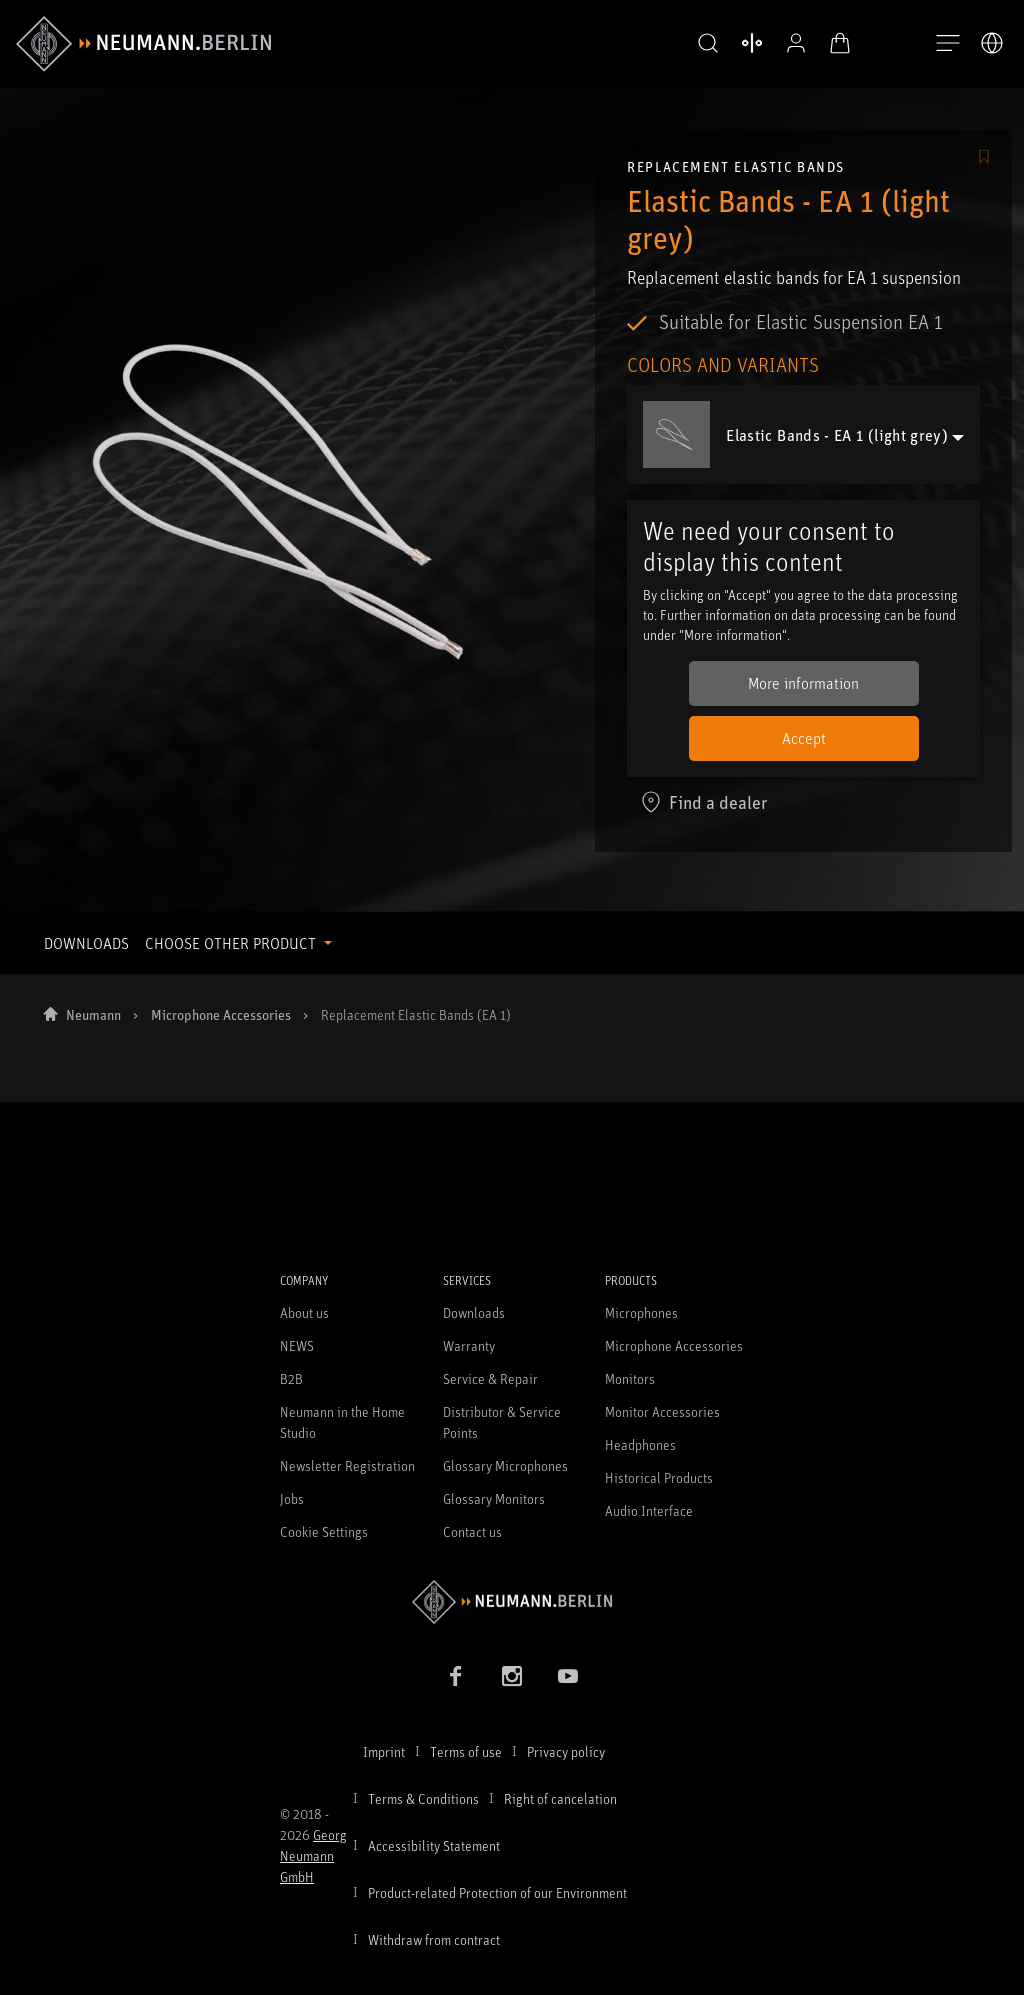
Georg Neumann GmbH (313, 1855)
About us (304, 1312)
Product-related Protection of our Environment (497, 1892)
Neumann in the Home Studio (342, 1422)
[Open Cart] (840, 43)
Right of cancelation (560, 1798)
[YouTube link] (568, 1676)
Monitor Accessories (662, 1411)
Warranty (469, 1345)
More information (803, 683)
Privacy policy (566, 1751)
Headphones (640, 1444)
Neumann (93, 1014)
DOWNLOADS (86, 943)
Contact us (472, 1531)
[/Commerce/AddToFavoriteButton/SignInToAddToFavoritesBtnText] (984, 158)
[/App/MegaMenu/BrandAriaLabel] (143, 44)
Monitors (630, 1378)
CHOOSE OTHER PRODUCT (232, 943)
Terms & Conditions (423, 1798)
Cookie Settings (324, 1531)
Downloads (474, 1312)
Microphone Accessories (221, 1014)
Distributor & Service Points (502, 1422)
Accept (804, 738)
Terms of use (466, 1751)
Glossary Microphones (505, 1465)
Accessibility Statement (434, 1845)
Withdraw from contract (434, 1939)
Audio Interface (649, 1510)
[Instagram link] (512, 1676)
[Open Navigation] (948, 44)
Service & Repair (490, 1378)
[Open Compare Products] (752, 43)
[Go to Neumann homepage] (512, 1601)
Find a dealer (703, 802)
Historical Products (659, 1477)
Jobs (292, 1498)
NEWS (297, 1345)
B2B (291, 1378)
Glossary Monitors (494, 1498)
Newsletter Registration (347, 1465)
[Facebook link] (456, 1676)
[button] (708, 44)
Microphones (641, 1312)
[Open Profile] (796, 43)
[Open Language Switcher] (992, 43)
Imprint (384, 1751)
